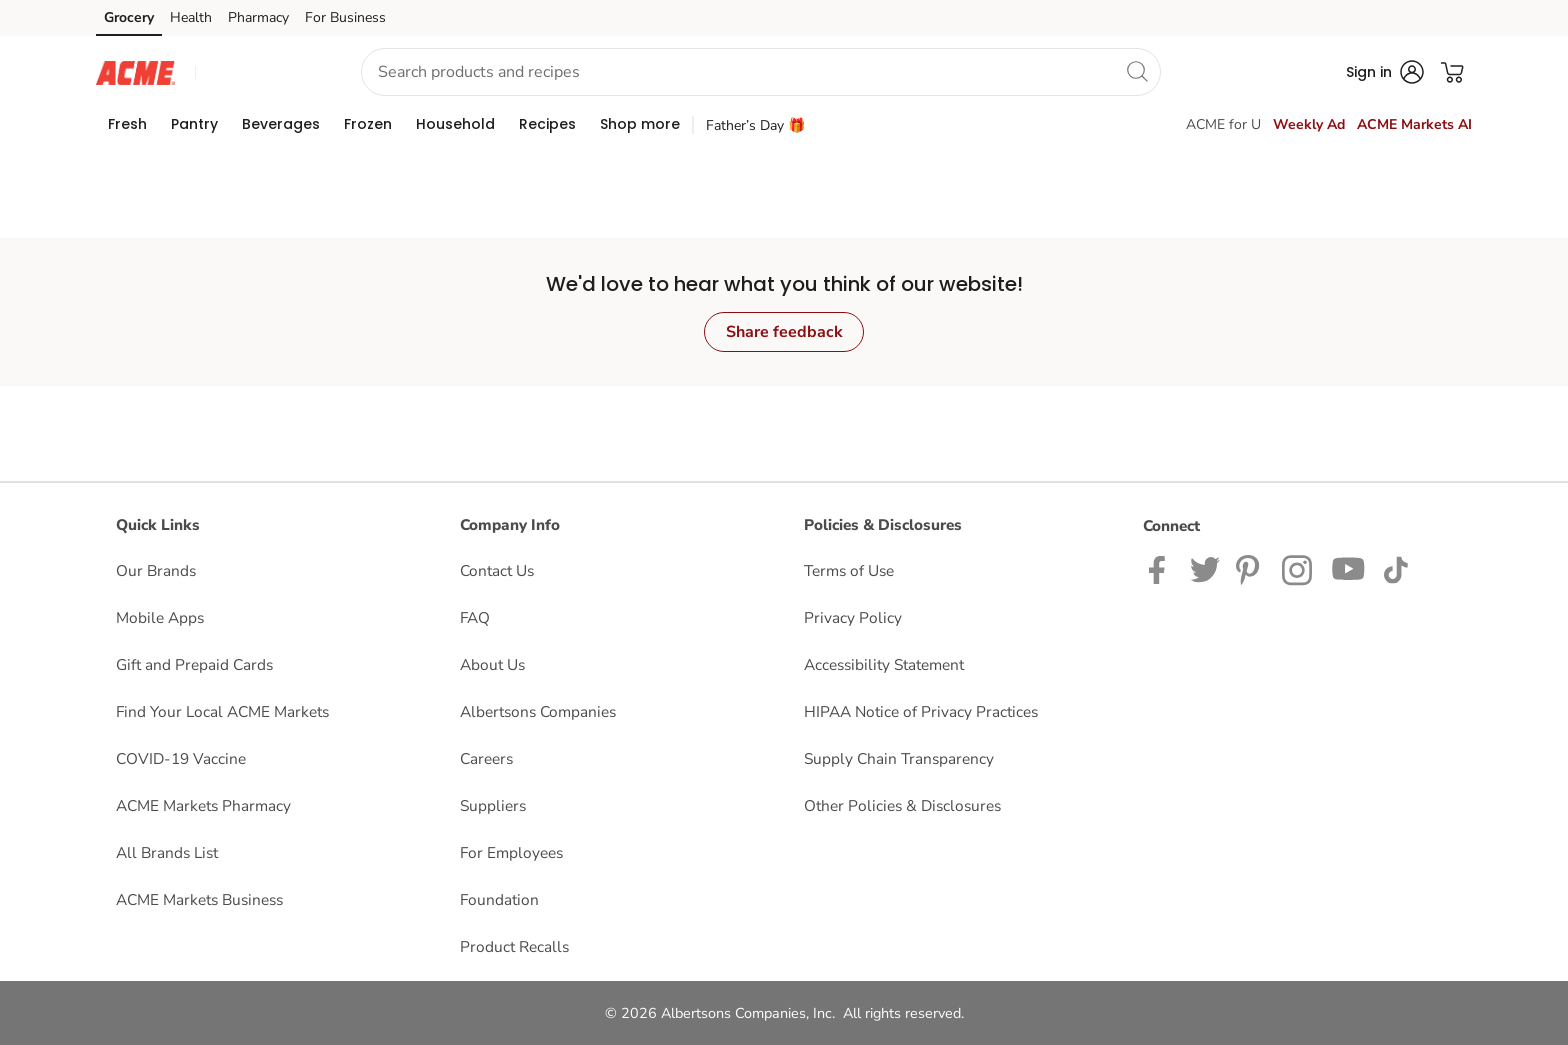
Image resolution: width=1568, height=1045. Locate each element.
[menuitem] (127, 124)
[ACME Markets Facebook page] (1161, 568)
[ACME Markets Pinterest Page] (1251, 568)
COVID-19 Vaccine (181, 758)
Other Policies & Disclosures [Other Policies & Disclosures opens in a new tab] (902, 805)
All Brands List (167, 852)
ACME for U (1223, 124)
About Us (492, 664)
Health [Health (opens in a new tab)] (191, 17)
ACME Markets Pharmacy (203, 805)
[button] (260, 72)
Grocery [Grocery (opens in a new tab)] (129, 17)
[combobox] (761, 72)
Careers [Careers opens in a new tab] (486, 758)
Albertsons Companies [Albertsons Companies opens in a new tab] (538, 711)
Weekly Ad (1309, 124)
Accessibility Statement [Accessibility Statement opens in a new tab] (884, 664)
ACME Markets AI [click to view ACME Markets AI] (1414, 124)
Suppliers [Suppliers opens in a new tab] (493, 805)
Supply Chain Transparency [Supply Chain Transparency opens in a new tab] (899, 758)
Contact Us (497, 570)
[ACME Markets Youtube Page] (1349, 568)
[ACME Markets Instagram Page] (1298, 568)
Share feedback (784, 332)
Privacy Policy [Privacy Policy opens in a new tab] (853, 617)
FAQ (475, 617)
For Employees (511, 852)
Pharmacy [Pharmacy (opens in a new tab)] (258, 17)
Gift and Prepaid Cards (194, 664)
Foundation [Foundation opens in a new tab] (499, 899)
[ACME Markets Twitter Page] (1205, 568)
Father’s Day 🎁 (755, 125)
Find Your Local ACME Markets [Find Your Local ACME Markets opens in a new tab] (222, 711)
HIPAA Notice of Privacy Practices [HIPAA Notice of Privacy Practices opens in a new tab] (921, 711)
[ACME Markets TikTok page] (1395, 568)
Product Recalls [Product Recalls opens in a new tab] (514, 946)
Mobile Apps (160, 617)
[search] (1137, 71)
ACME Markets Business (199, 899)
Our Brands (156, 570)
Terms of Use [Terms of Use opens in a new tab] (849, 570)
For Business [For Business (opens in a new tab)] (345, 17)
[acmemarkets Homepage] (135, 71)
